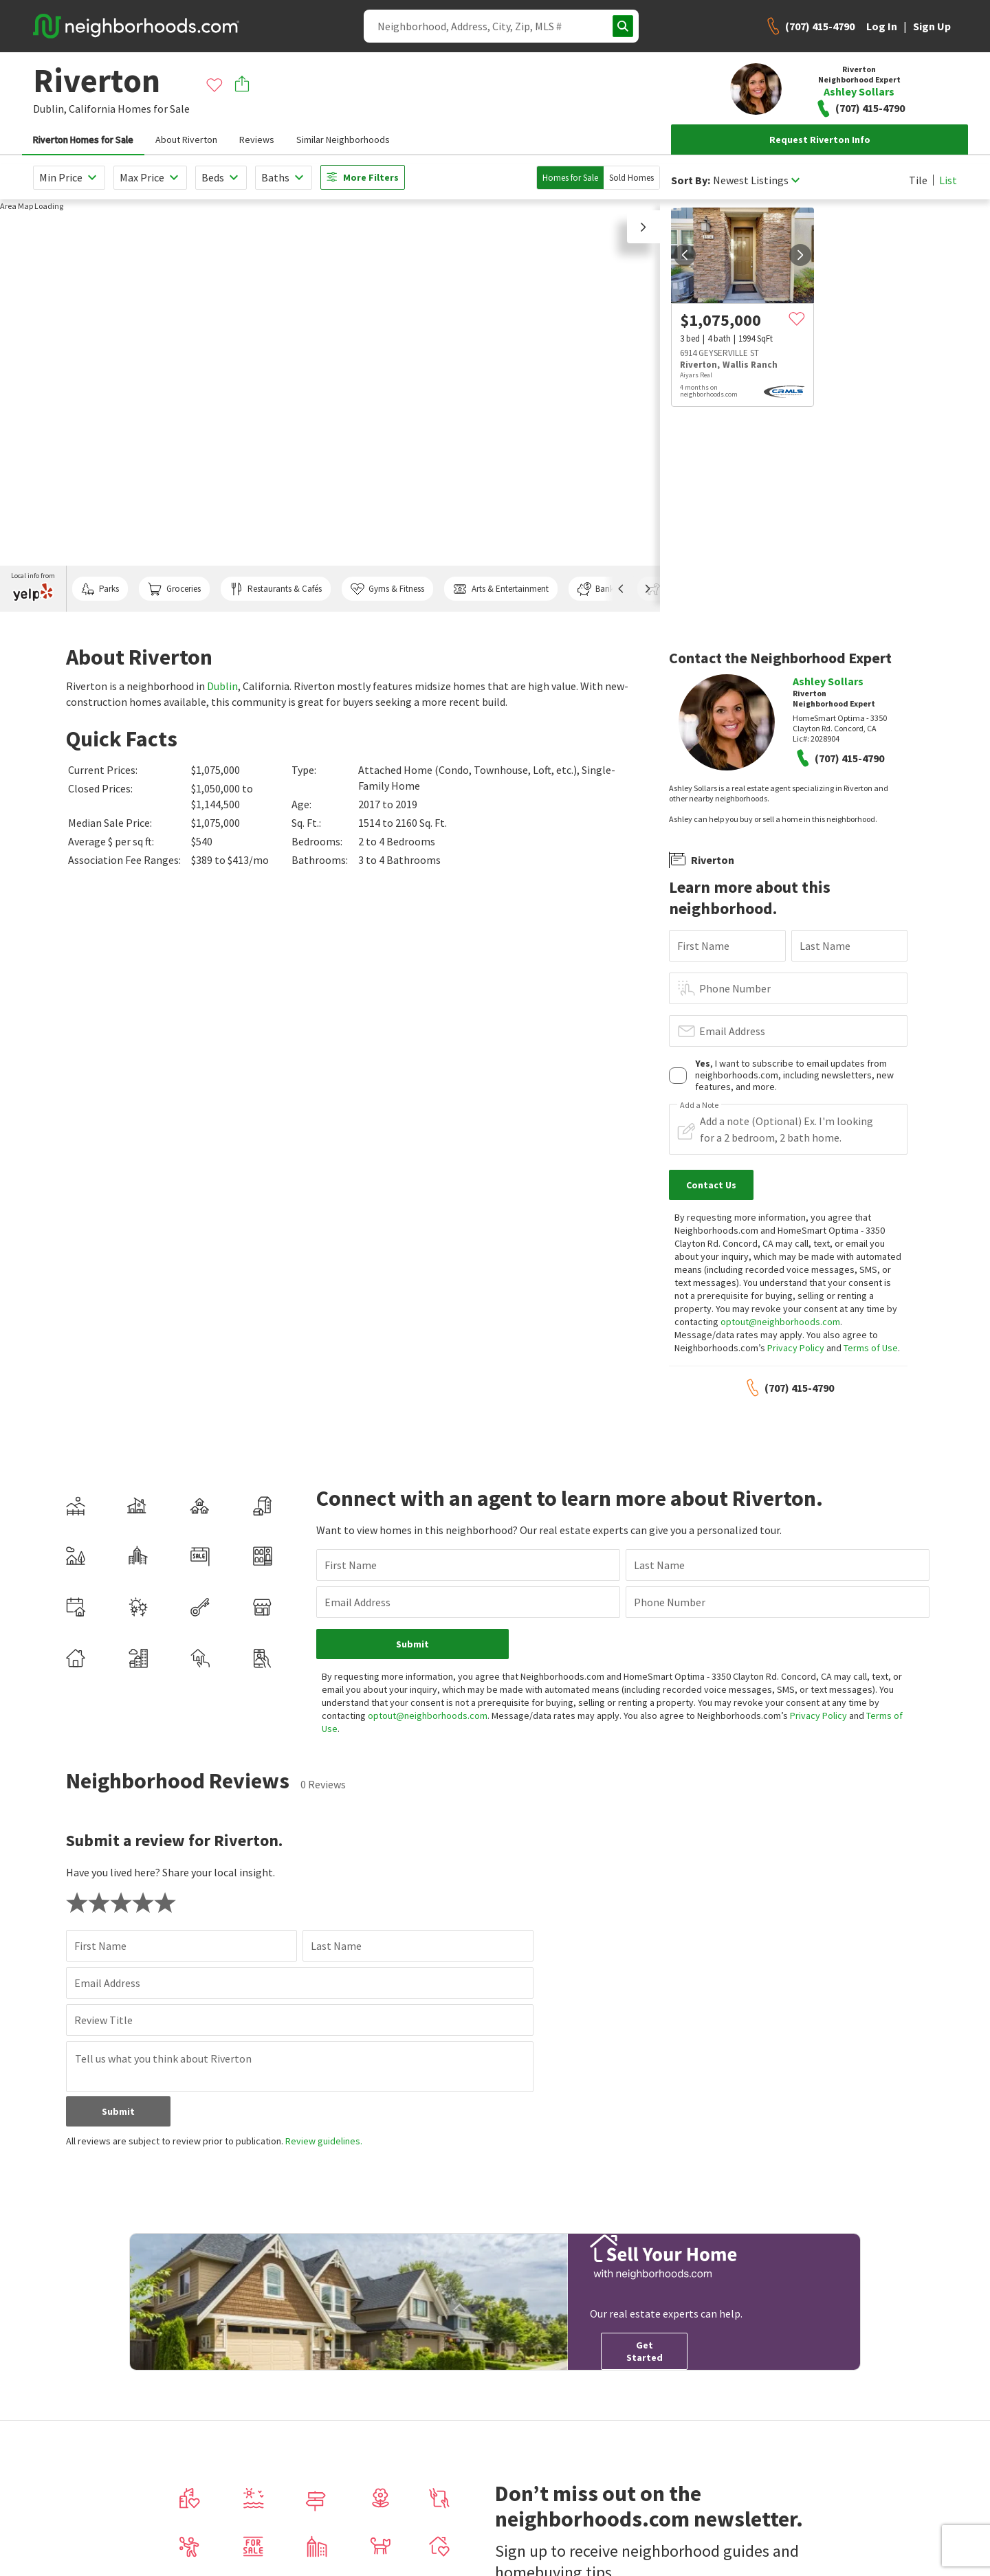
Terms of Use (871, 1348)
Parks (100, 589)
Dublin (222, 686)
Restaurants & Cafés (276, 589)
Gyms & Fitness (387, 589)
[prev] (685, 255)
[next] (800, 255)
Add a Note (699, 1105)
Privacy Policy (795, 1348)
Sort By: (690, 180)
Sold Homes (631, 178)
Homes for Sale (570, 178)
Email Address (732, 1030)
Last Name (825, 945)
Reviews (256, 139)
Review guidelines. (323, 2141)
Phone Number (735, 988)
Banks (597, 589)
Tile (918, 180)
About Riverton (186, 139)
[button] (643, 226)
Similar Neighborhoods (343, 139)
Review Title (103, 2019)
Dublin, (50, 108)
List (948, 180)
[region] (330, 405)
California (92, 108)
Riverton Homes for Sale (83, 139)
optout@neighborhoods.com (780, 1321)
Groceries (174, 589)
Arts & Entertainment (500, 589)
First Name (703, 945)
